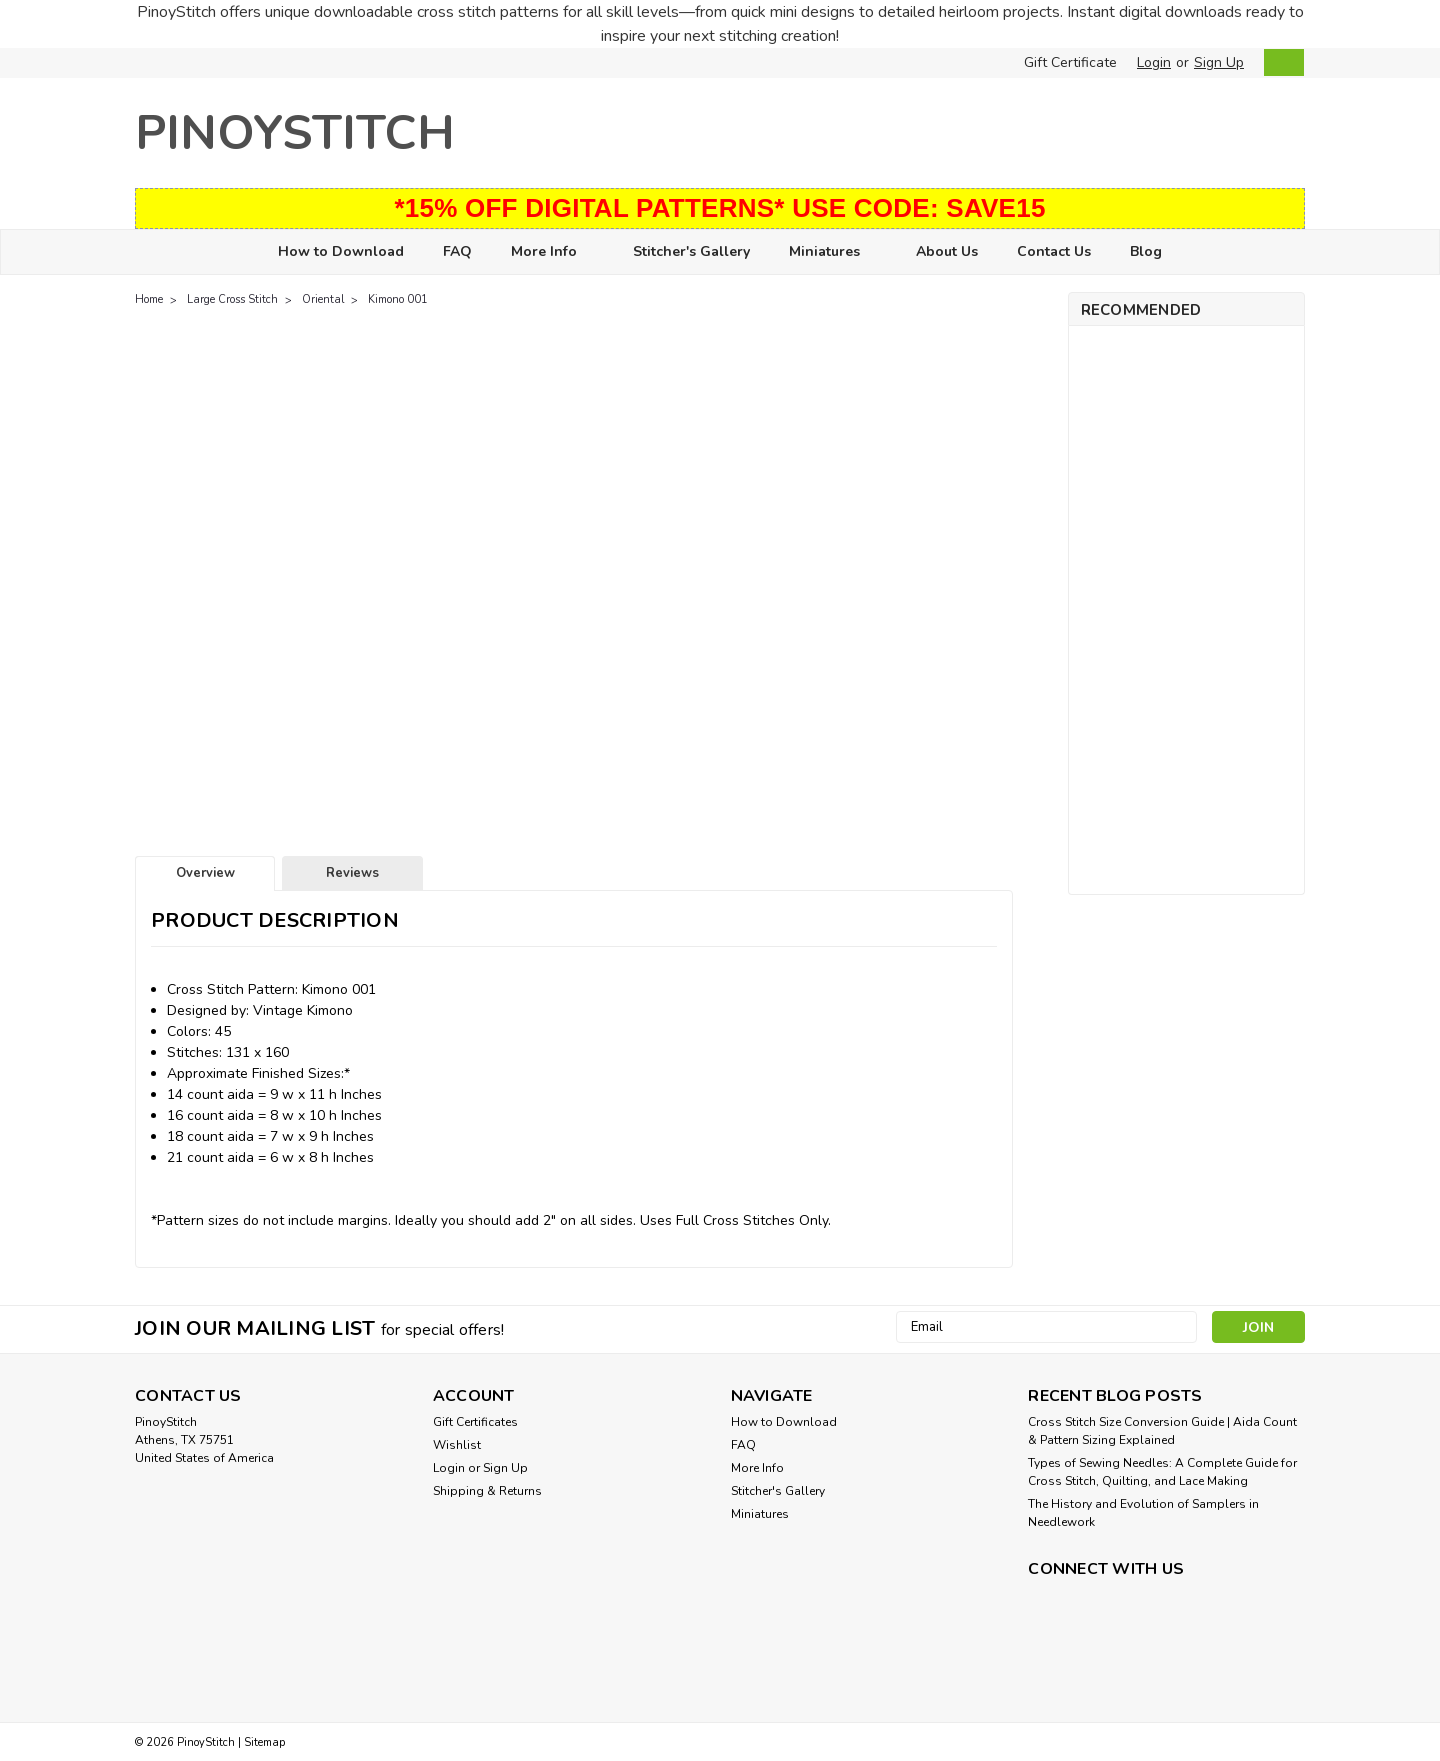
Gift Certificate (1070, 62)
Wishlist (457, 1445)
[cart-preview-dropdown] (1279, 62)
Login (1154, 62)
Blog (1146, 251)
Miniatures (833, 252)
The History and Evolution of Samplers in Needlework (1143, 1513)
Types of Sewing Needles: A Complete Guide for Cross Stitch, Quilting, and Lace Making (1162, 1472)
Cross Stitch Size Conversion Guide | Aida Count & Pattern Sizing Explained (1162, 1431)
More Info (552, 252)
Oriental (323, 299)
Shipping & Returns (487, 1491)
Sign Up (1219, 62)
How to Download (341, 251)
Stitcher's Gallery (691, 251)
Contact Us (1054, 251)
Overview (205, 873)
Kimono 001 (398, 299)
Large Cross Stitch (232, 299)
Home (149, 299)
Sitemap (264, 1742)
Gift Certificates (475, 1422)
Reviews (352, 873)
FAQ (457, 251)
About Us (947, 251)
